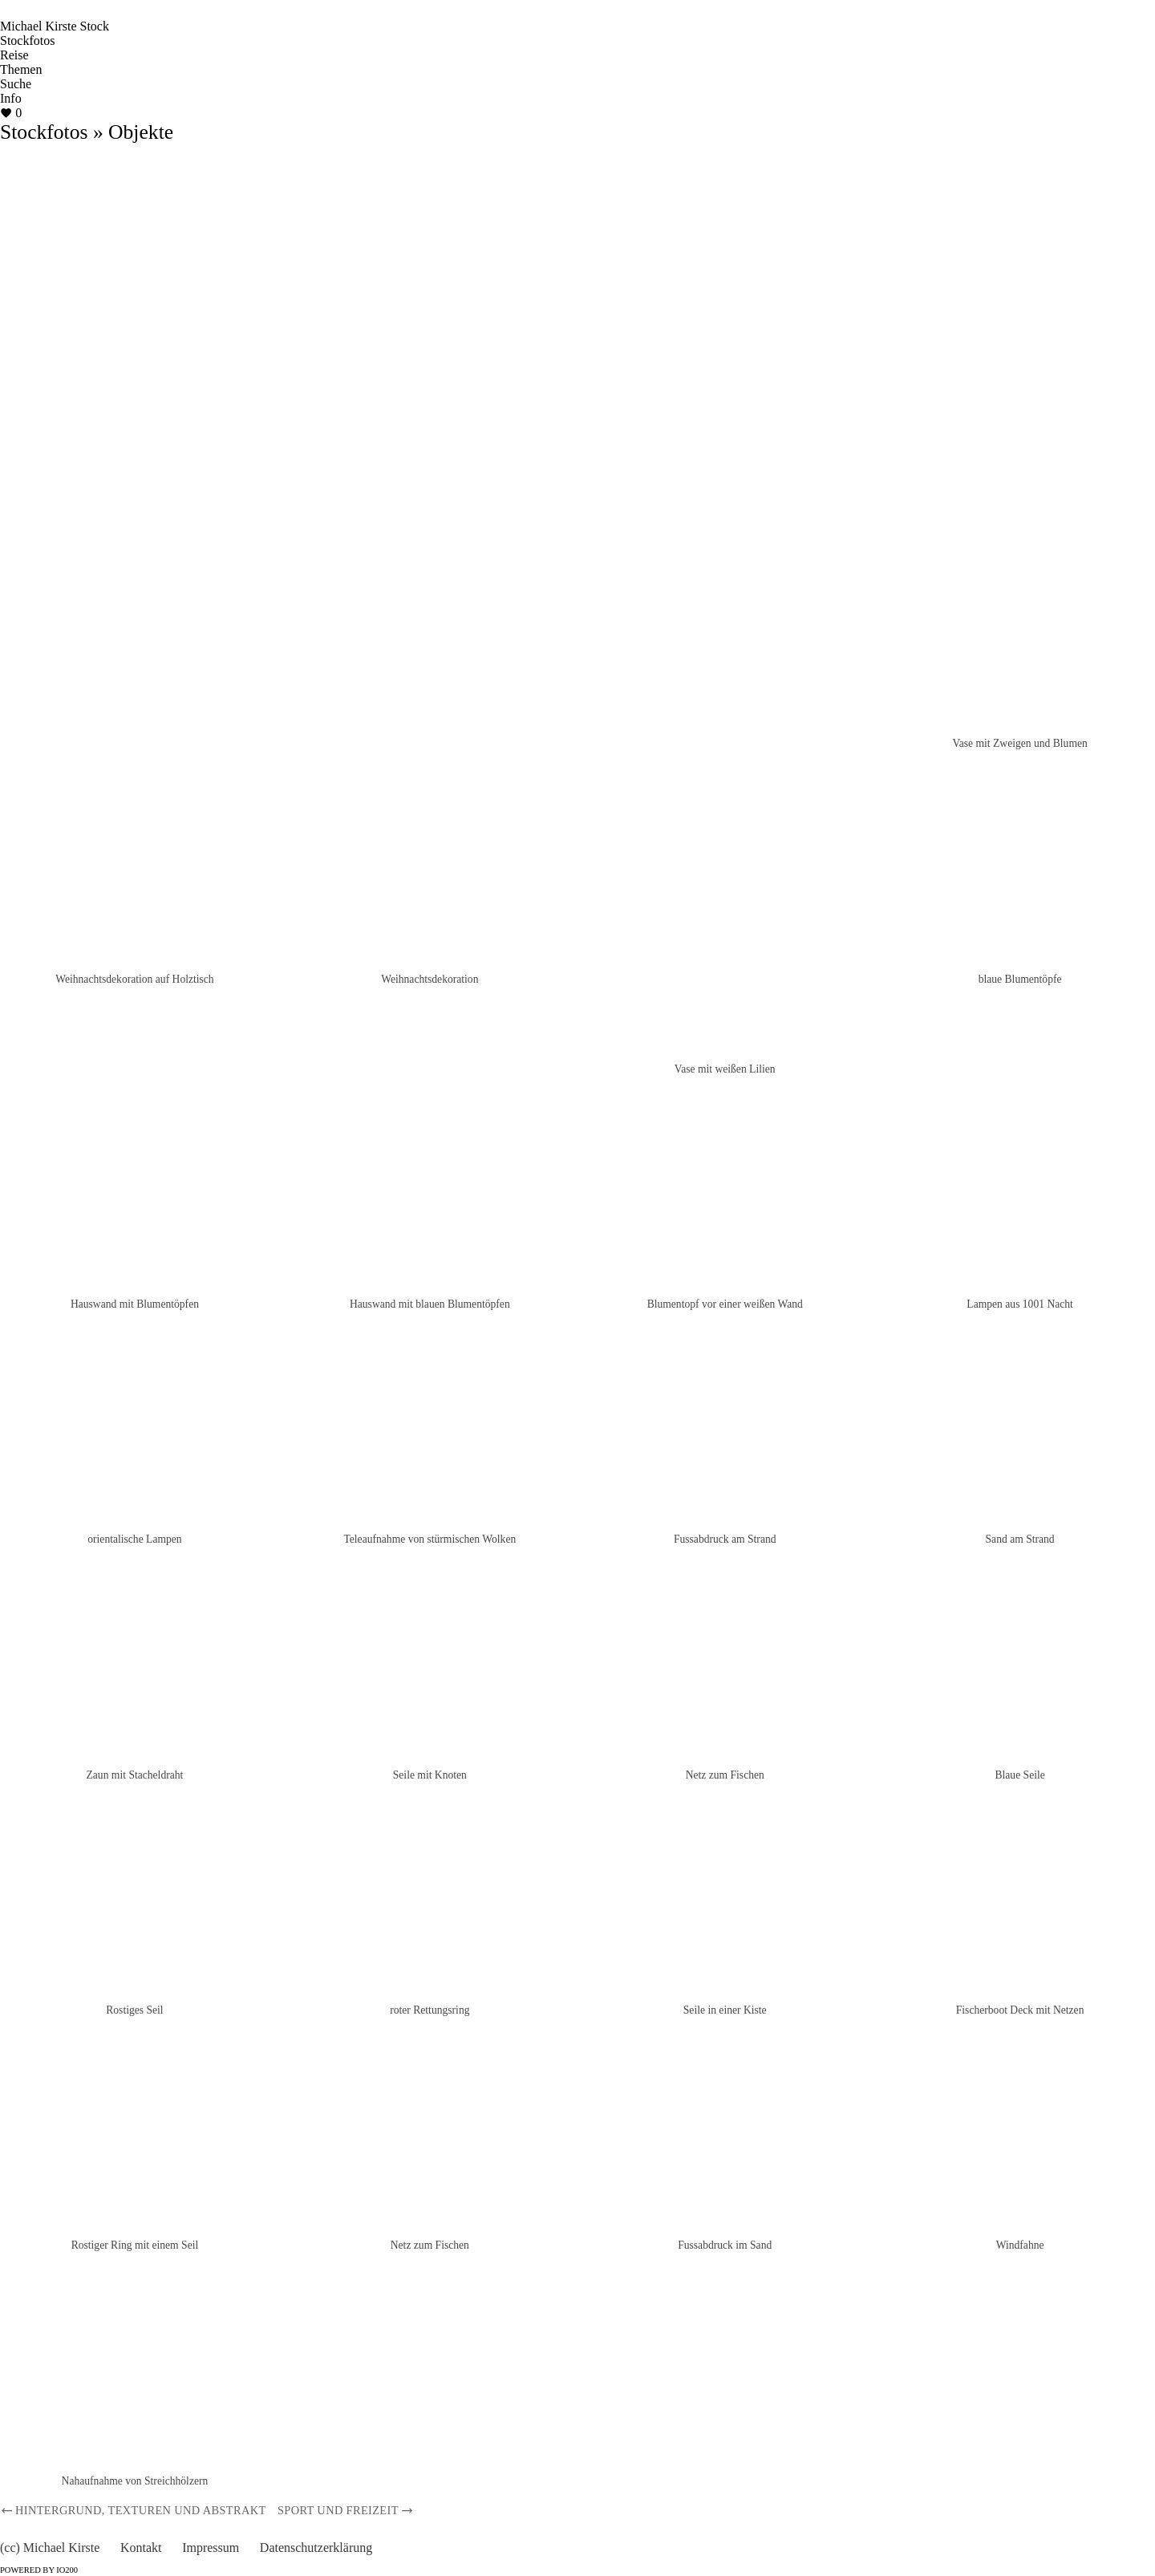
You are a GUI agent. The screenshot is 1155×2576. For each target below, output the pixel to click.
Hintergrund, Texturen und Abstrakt (133, 2510)
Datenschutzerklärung (316, 2547)
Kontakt (141, 2547)
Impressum (210, 2547)
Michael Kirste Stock (54, 26)
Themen (21, 69)
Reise (14, 55)
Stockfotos (27, 40)
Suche (15, 84)
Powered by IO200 (39, 2570)
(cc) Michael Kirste (49, 2547)
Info (11, 98)
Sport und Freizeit (346, 2510)
